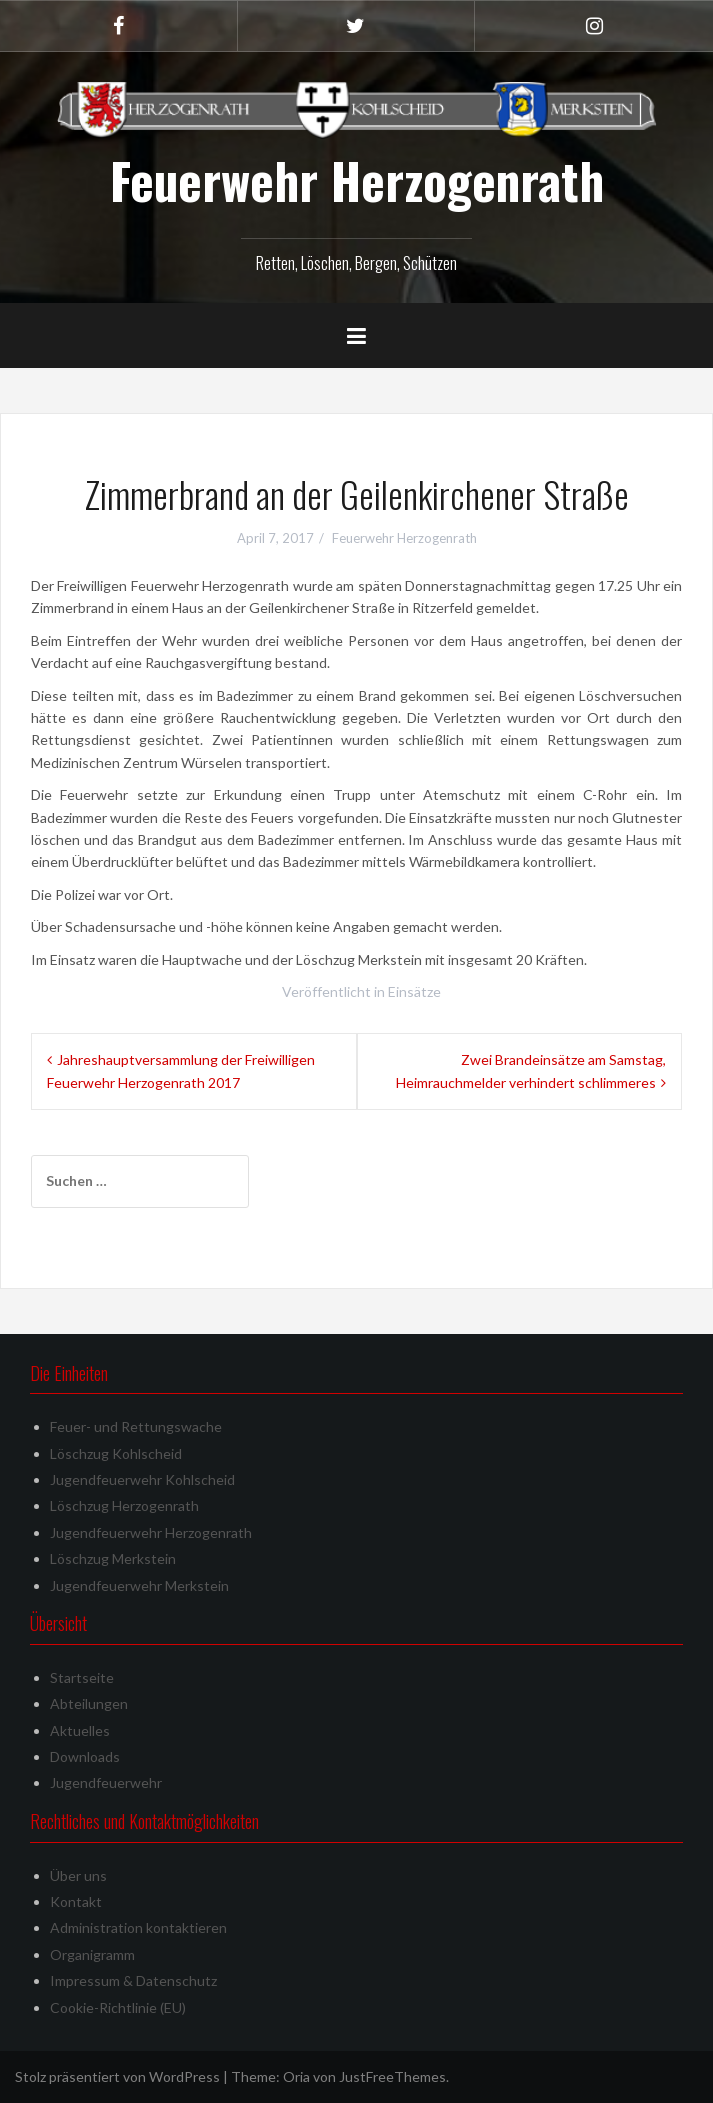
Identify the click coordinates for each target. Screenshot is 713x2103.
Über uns (78, 1875)
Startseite (82, 1677)
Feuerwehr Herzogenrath (357, 180)
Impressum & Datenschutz (133, 1980)
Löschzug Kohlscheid (116, 1453)
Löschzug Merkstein (113, 1558)
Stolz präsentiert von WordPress (117, 2076)
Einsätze (414, 991)
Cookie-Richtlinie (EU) (118, 2007)
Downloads (85, 1756)
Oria (296, 2076)
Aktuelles (80, 1730)
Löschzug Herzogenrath (124, 1505)
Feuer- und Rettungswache (136, 1426)
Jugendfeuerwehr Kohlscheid (142, 1479)
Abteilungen (89, 1703)
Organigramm (92, 1954)
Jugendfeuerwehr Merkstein (139, 1585)
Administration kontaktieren (138, 1927)
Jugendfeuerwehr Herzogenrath (151, 1532)
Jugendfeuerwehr (106, 1782)
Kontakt (76, 1901)
